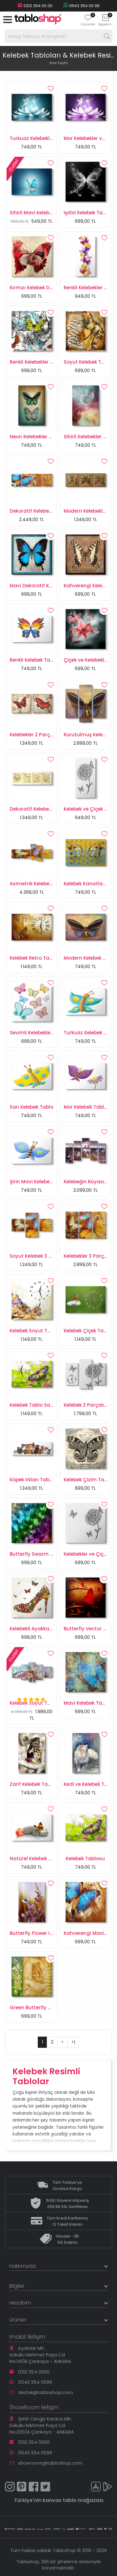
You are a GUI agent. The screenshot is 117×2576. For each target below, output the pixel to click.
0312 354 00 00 (34, 5)
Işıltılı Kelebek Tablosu (90, 212)
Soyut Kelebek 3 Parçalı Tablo (45, 1256)
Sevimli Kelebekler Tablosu (41, 1032)
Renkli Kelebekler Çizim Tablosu (47, 362)
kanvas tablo (59, 2500)
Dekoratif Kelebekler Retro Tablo (48, 809)
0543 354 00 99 (81, 5)
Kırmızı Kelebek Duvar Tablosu (46, 287)
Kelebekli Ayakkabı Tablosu (42, 1628)
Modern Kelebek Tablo (90, 958)
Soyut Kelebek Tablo (88, 362)
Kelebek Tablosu (85, 1858)
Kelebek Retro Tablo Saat (40, 958)
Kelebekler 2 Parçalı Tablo (40, 734)
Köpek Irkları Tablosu (35, 1479)
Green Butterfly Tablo (35, 2007)
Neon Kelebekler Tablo (36, 436)
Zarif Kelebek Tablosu (35, 1784)
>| (73, 2042)
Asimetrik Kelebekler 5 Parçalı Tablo (52, 883)
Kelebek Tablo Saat (33, 1405)
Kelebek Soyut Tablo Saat (40, 1330)
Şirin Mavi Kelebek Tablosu (41, 1181)
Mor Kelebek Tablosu (88, 1107)
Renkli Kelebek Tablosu (37, 660)
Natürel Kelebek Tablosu (39, 1858)
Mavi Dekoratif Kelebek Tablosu (47, 585)
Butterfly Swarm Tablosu (40, 1554)
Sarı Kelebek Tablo (31, 1107)
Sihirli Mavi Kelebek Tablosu (43, 212)
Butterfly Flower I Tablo (37, 1933)
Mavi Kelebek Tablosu (89, 1703)
